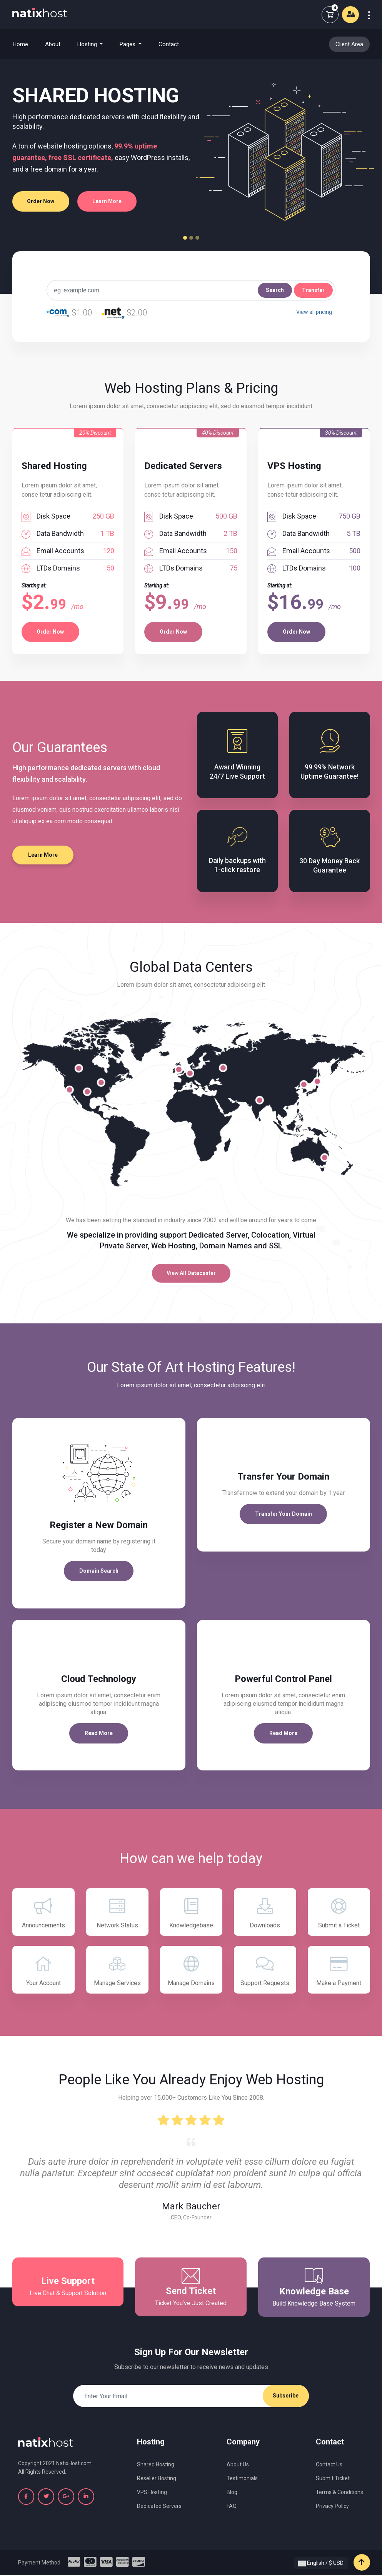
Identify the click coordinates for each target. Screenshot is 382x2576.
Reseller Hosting (156, 2479)
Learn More (107, 201)
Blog (232, 2493)
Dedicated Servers (159, 2507)
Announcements (43, 1913)
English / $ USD (321, 2564)
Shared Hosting (155, 2465)
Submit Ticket (333, 2479)
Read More (99, 1733)
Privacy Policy (332, 2507)
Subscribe (286, 2396)
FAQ (232, 2507)
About (52, 44)
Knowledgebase (191, 1913)
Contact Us (329, 2465)
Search (275, 290)
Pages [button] (128, 44)
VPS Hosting (152, 2493)
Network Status (117, 1913)
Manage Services (117, 1970)
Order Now (41, 201)
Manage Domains (191, 1970)
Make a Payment (339, 1970)
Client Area (349, 44)
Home (25, 44)
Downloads (265, 1913)
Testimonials (242, 2479)
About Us (238, 2465)
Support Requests (265, 1970)
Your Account (43, 1970)
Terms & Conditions (339, 2493)
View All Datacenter (191, 1273)
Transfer (313, 290)
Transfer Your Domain (283, 1514)
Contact (168, 44)
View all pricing (314, 312)
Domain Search (98, 1571)
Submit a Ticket (339, 1913)
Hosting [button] (87, 44)
